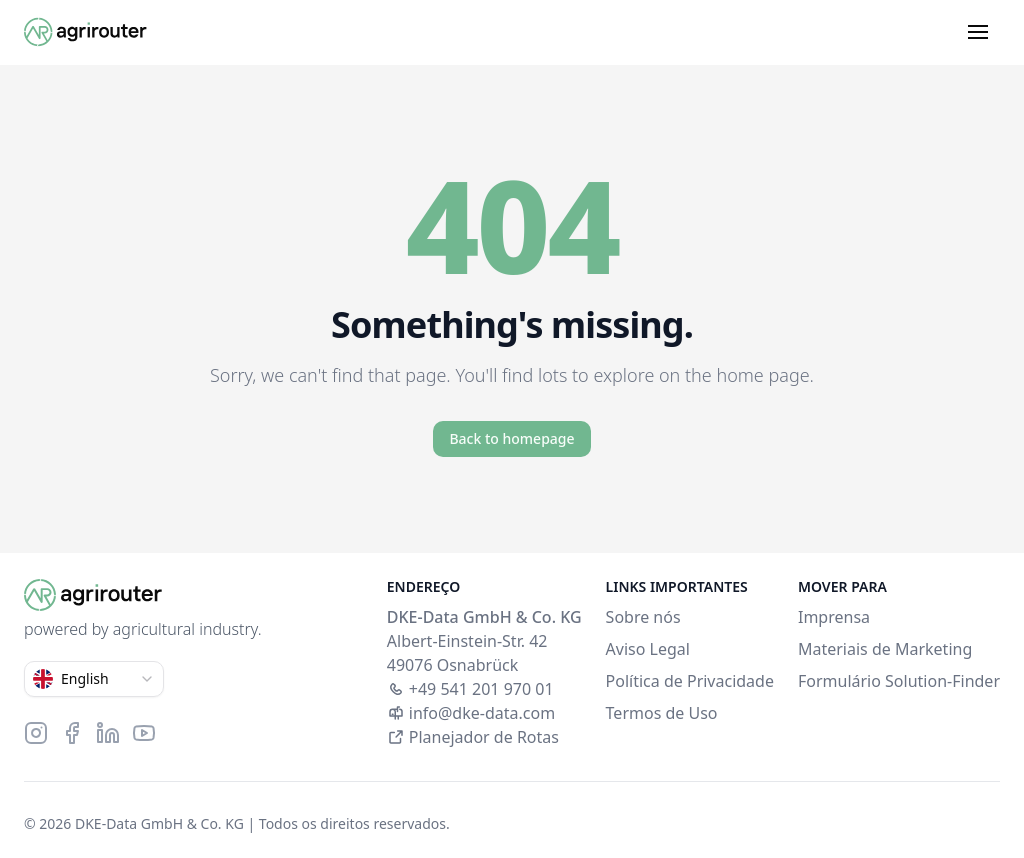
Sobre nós (643, 617)
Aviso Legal (648, 649)
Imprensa (834, 617)
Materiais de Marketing (885, 649)
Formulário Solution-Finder (899, 681)
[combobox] (94, 679)
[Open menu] (978, 32)
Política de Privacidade (690, 681)
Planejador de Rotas (473, 737)
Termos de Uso (662, 713)
